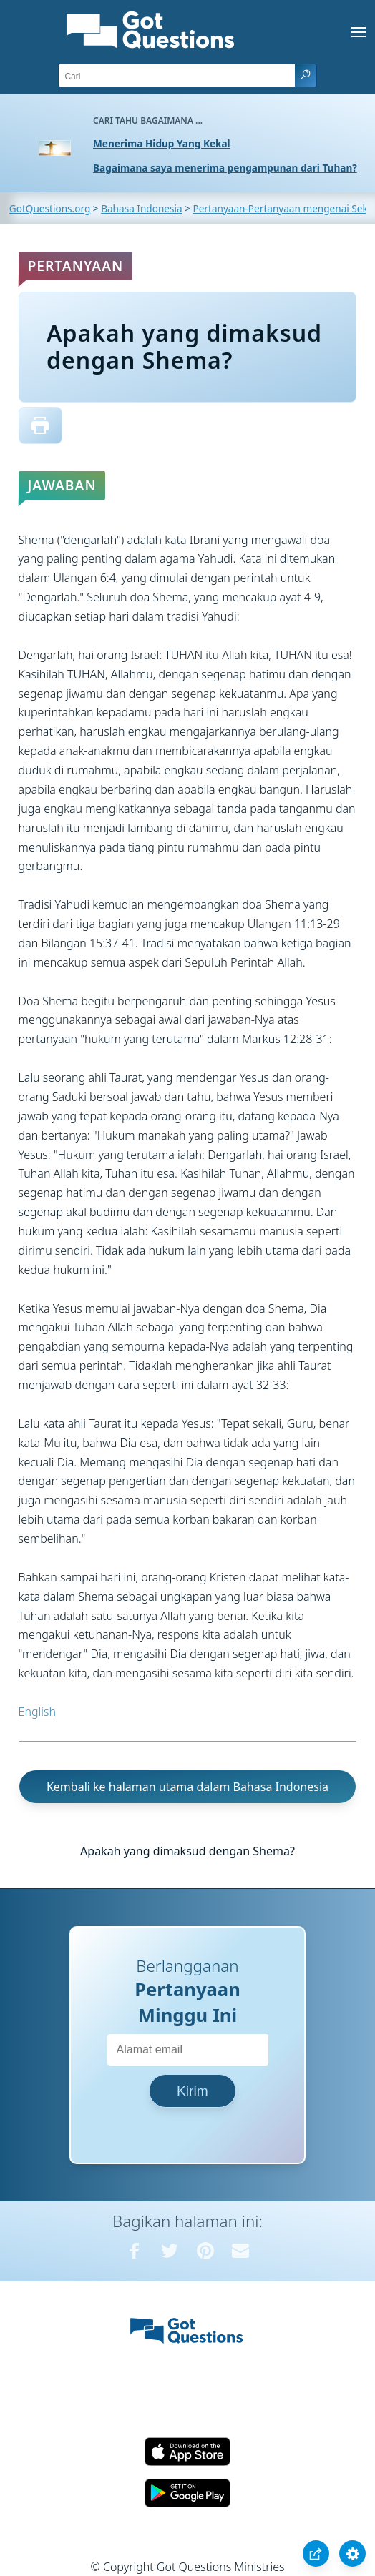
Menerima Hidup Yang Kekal (161, 143)
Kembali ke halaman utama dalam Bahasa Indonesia (187, 1787)
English (37, 1711)
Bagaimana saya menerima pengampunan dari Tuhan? (225, 167)
